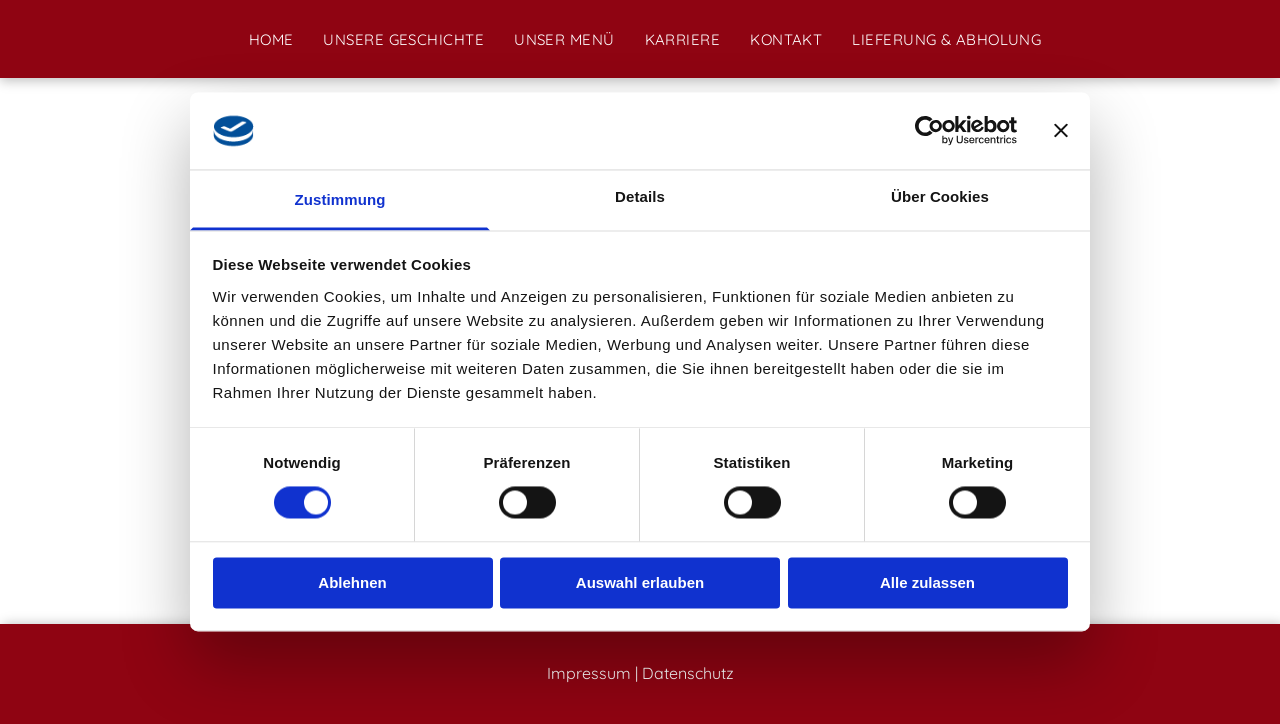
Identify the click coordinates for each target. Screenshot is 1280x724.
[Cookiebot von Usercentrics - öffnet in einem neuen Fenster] (929, 131)
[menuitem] (271, 39)
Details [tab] (640, 196)
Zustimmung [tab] (340, 199)
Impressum (589, 673)
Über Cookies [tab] (940, 196)
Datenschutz (688, 673)
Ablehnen (352, 582)
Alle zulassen (927, 582)
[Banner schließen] (1061, 131)
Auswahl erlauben (640, 582)
